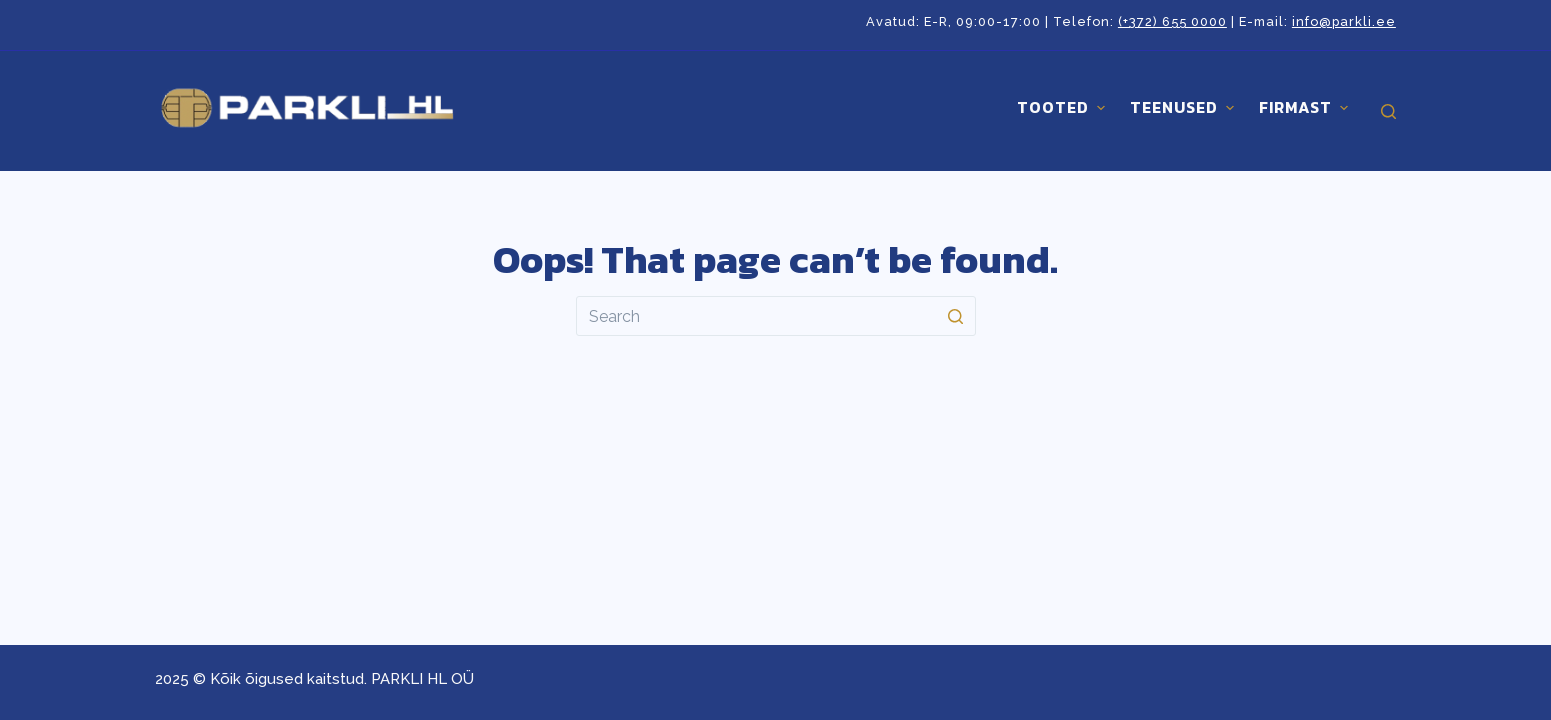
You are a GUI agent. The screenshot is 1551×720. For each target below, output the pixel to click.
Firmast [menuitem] (1306, 107)
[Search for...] (776, 316)
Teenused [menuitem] (1184, 107)
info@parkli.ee (1344, 21)
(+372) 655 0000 (1172, 21)
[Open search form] (1388, 111)
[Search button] (956, 316)
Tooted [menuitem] (1063, 107)
